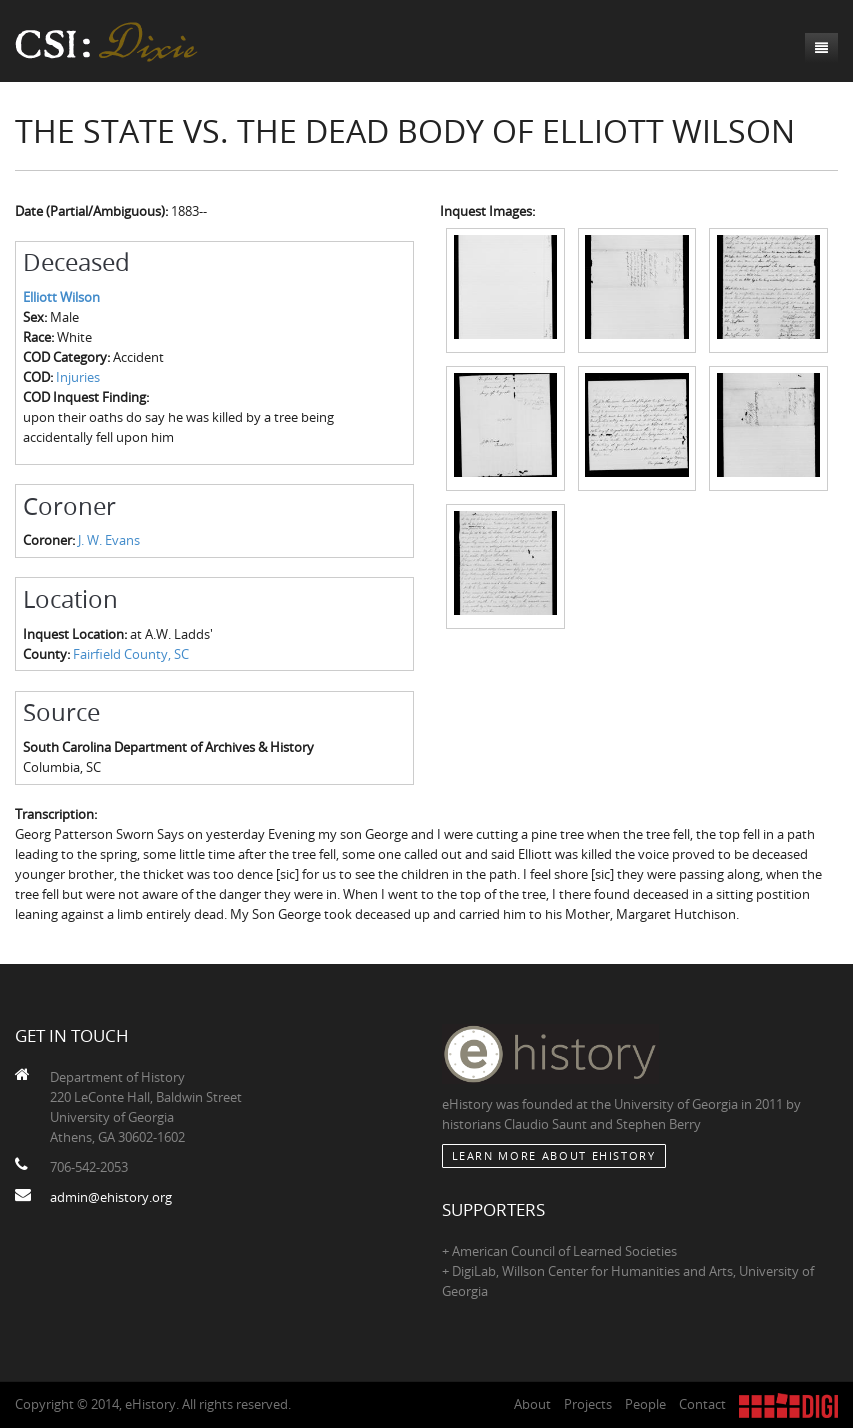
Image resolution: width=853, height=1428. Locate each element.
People (645, 1404)
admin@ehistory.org (111, 1197)
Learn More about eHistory (554, 1155)
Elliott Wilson (61, 297)
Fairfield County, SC (131, 654)
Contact (702, 1404)
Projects (588, 1404)
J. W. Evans (109, 540)
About (532, 1404)
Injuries (78, 377)
